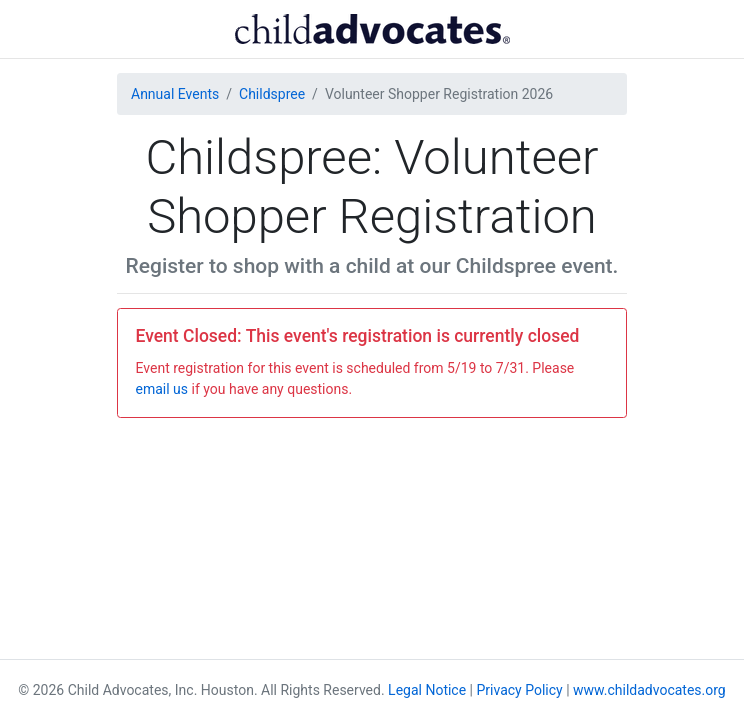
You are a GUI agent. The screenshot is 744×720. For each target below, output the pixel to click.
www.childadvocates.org (649, 690)
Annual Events (175, 94)
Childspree (272, 94)
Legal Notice (427, 690)
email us (162, 389)
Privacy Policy (520, 690)
